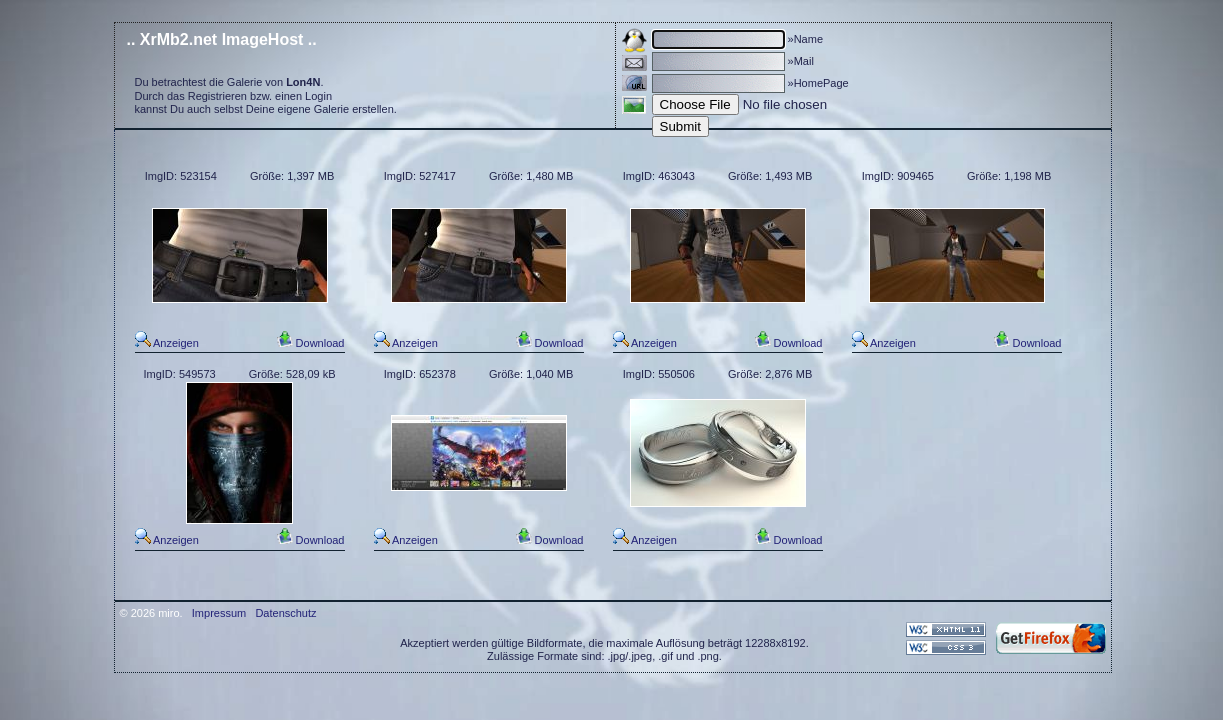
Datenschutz (285, 613)
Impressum (219, 613)
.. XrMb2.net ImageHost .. (222, 39)
